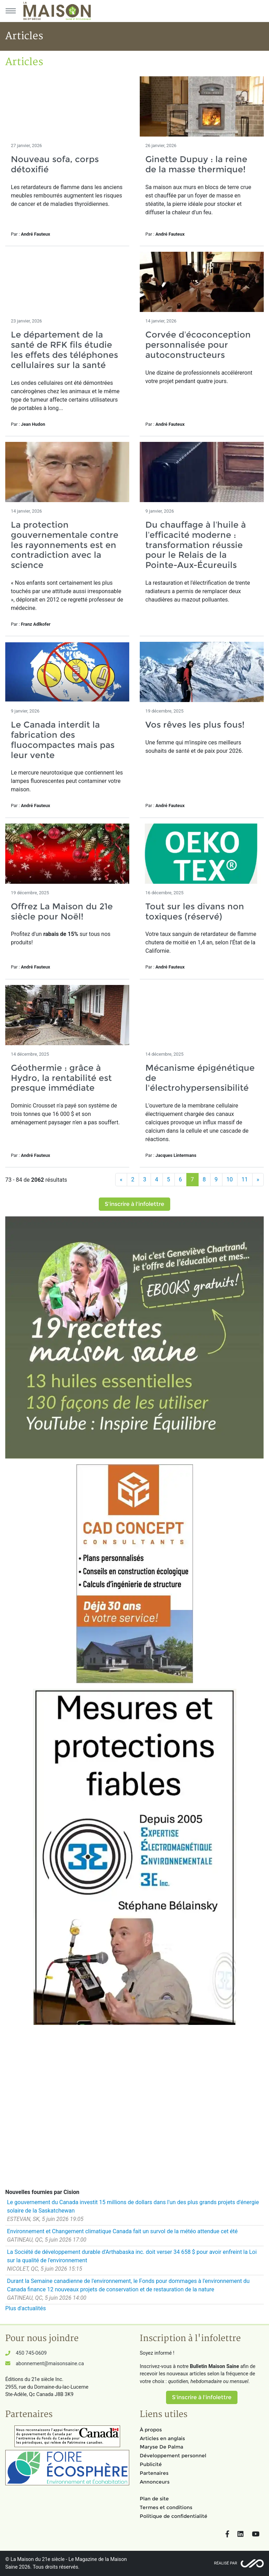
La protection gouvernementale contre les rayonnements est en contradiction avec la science (64, 545)
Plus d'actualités (25, 2308)
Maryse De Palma (161, 2447)
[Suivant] (258, 1179)
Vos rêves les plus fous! (194, 725)
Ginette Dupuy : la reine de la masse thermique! (196, 164)
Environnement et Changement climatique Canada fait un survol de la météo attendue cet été (122, 2231)
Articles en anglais (162, 2438)
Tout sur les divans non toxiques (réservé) (194, 911)
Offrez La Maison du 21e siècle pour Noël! (62, 911)
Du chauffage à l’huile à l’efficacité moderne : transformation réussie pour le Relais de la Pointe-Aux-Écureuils (195, 545)
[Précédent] (121, 1179)
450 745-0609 (31, 2353)
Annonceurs (155, 2482)
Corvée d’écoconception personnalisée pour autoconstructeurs (198, 344)
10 (230, 1179)
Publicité (151, 2464)
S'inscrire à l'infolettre (134, 1204)
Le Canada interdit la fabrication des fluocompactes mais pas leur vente (63, 740)
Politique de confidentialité (173, 2516)
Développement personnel (173, 2455)
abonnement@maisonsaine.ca (50, 2364)
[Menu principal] (10, 11)
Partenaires (154, 2473)
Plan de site (154, 2498)
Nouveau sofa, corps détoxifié (55, 164)
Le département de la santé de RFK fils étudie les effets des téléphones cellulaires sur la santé (64, 349)
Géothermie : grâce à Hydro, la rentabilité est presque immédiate (61, 1078)
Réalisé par (225, 2563)
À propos (151, 2429)
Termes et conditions (166, 2507)
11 (245, 1179)
